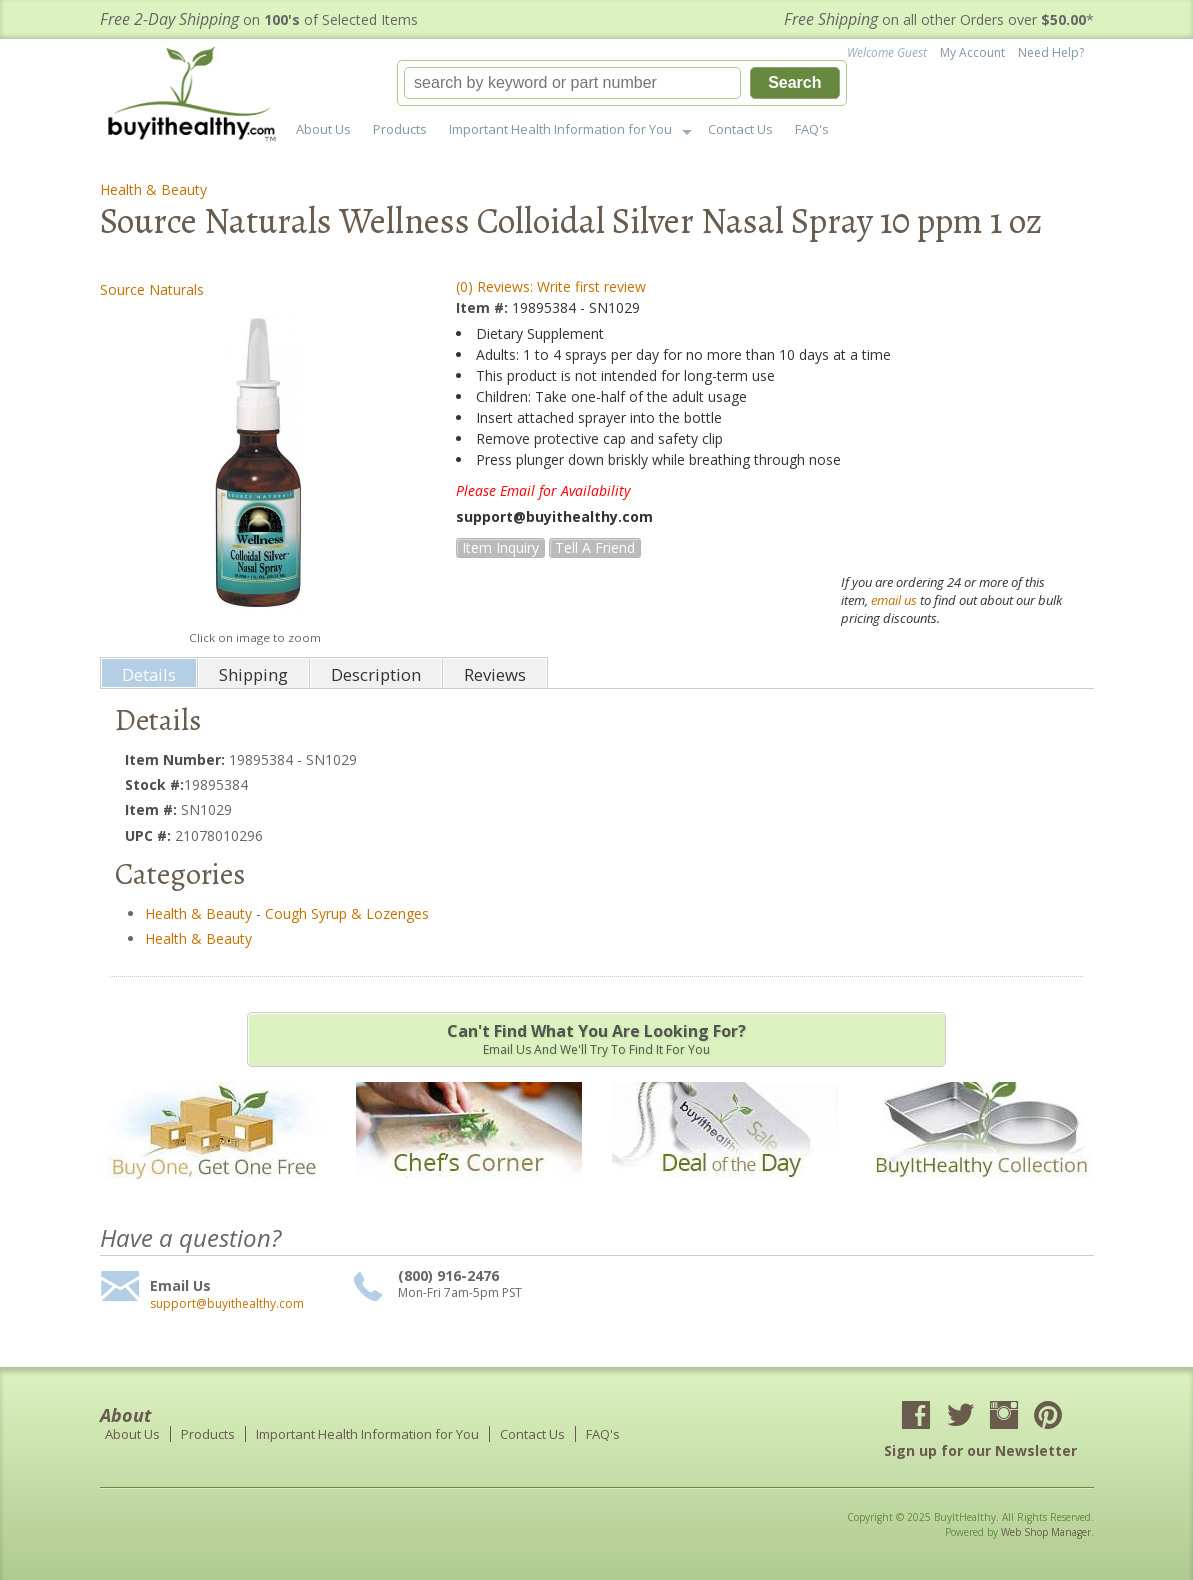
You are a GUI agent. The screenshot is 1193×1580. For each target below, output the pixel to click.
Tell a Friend (595, 547)
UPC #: (150, 835)
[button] (622, 83)
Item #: (484, 307)
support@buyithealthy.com (227, 1304)
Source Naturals (152, 289)
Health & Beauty (153, 189)
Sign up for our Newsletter (980, 1450)
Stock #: (154, 784)
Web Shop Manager (1046, 1532)
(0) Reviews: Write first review (551, 286)
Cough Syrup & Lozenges (347, 913)
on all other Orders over (939, 19)
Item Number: (177, 759)
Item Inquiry (500, 547)
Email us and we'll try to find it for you (596, 1039)
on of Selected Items (259, 19)
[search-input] (573, 83)
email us (894, 600)
